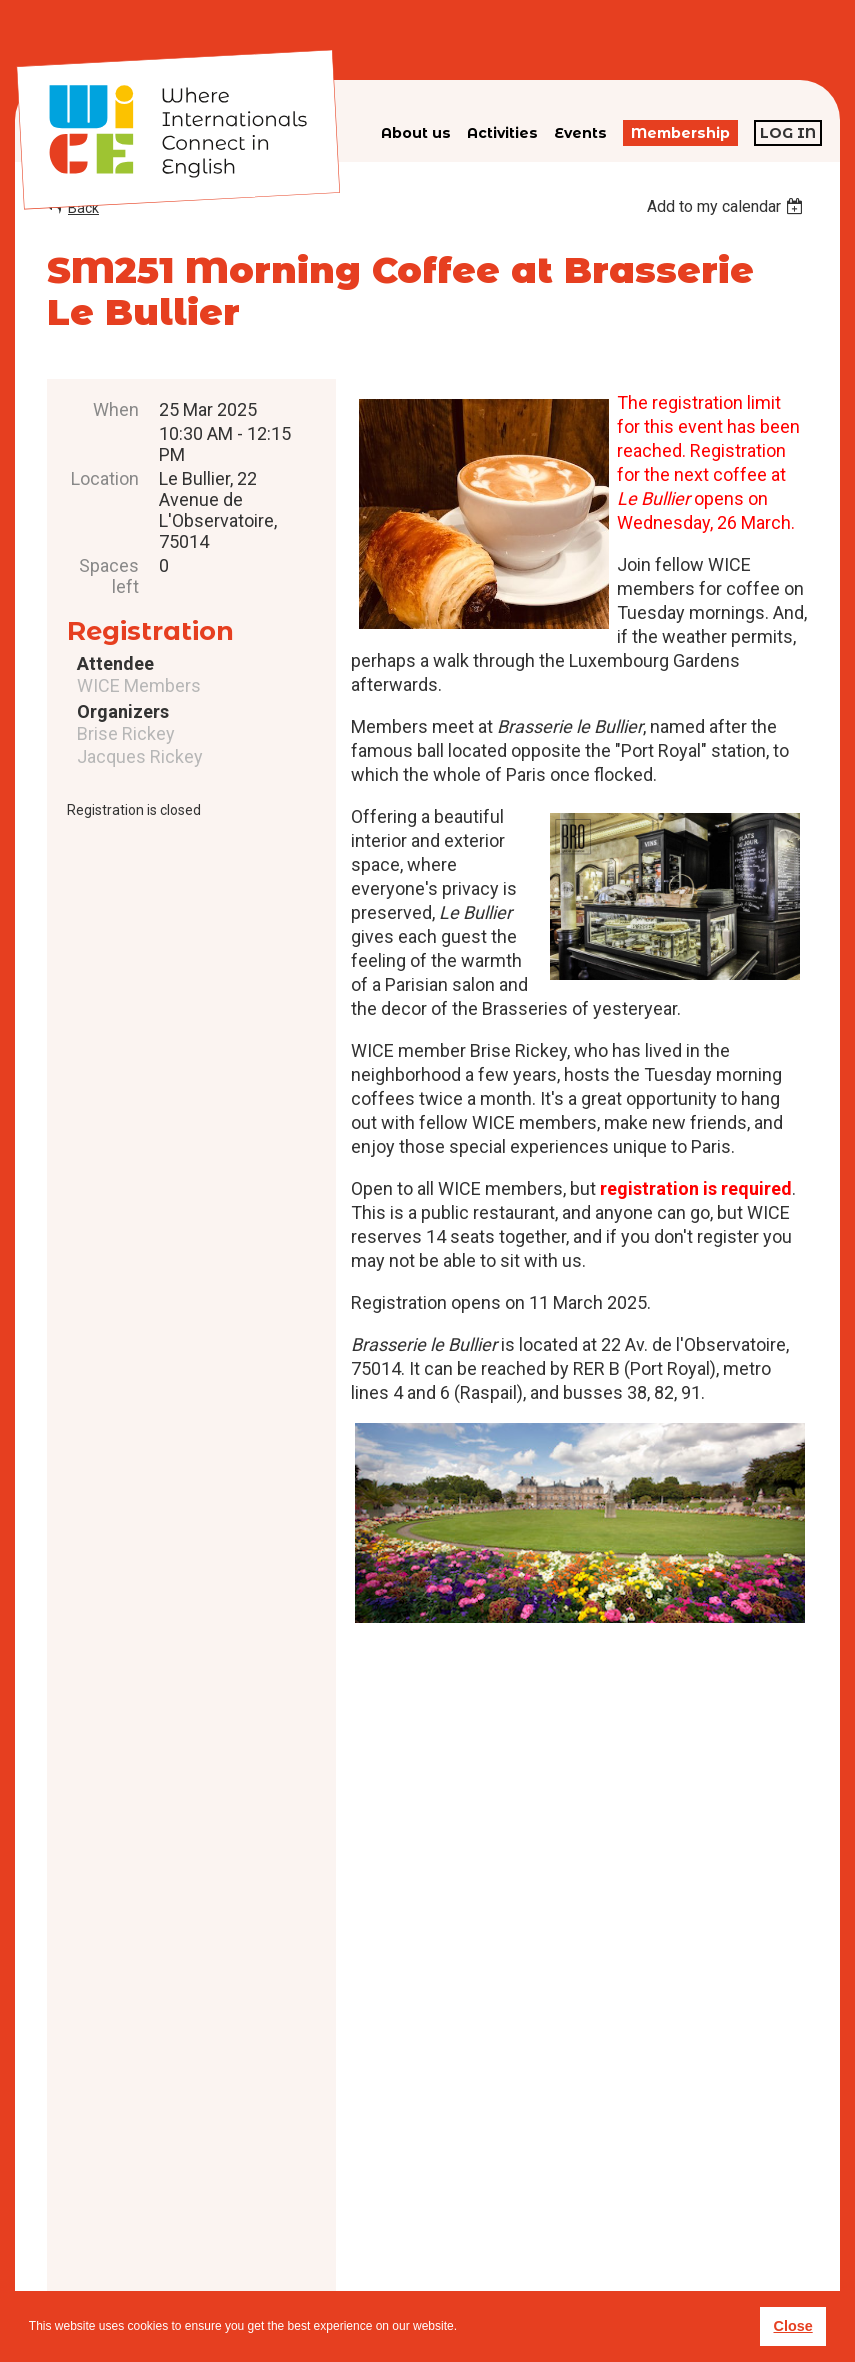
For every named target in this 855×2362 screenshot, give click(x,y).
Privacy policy (474, 2253)
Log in (788, 133)
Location (105, 478)
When (116, 409)
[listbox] (727, 206)
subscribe (640, 2221)
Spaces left (109, 576)
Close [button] (792, 2326)
